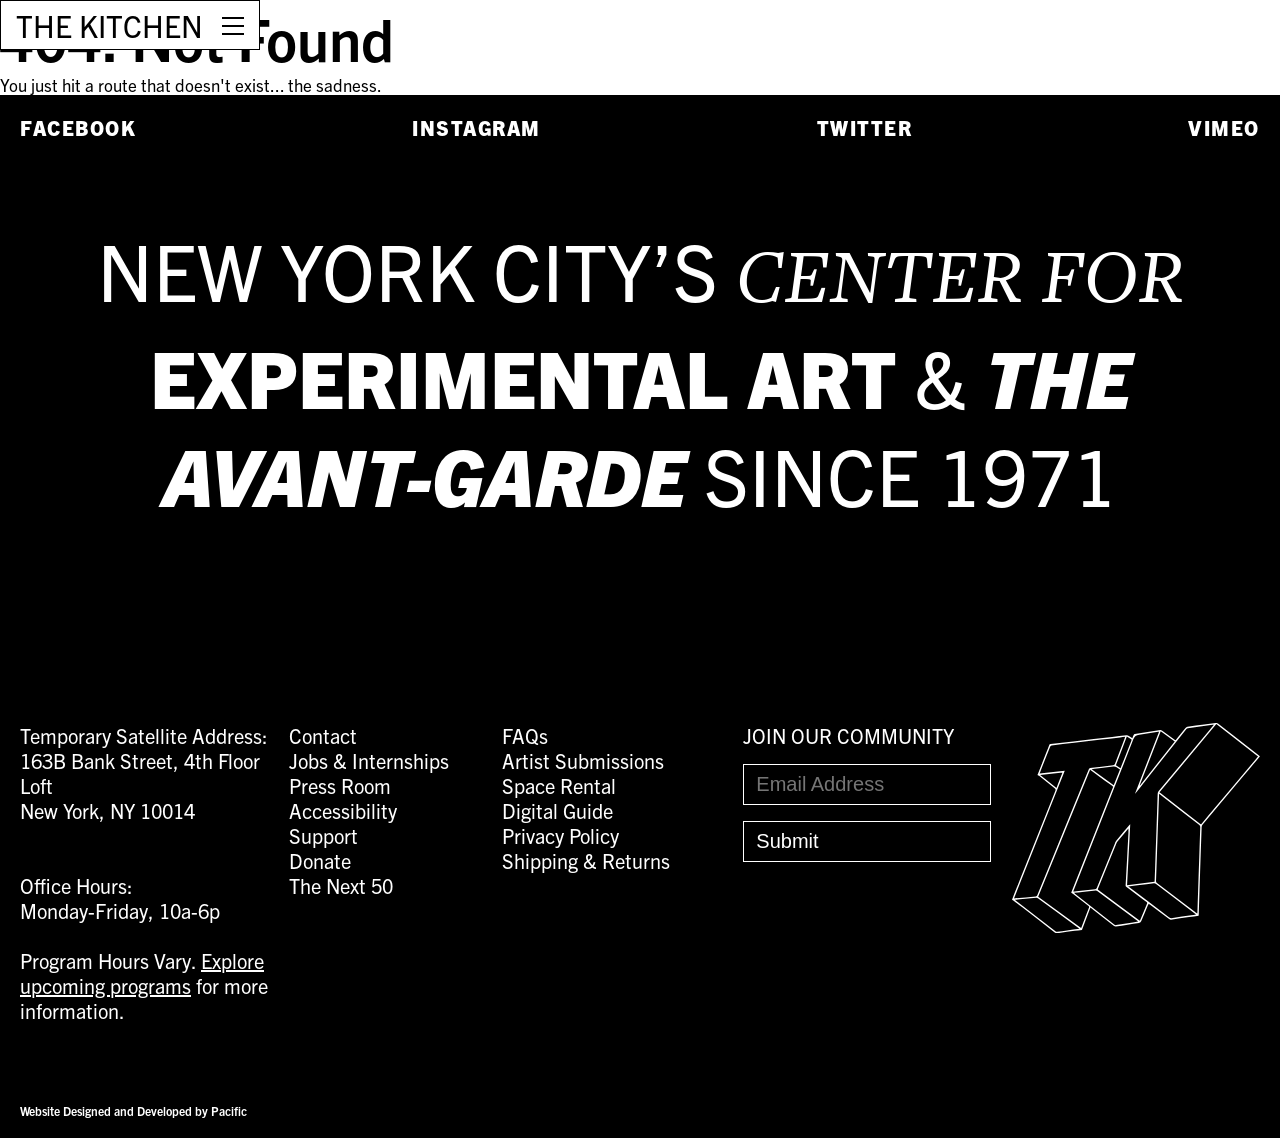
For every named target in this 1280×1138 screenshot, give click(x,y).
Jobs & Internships (369, 760)
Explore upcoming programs (142, 973)
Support (323, 835)
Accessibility (343, 810)
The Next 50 (341, 885)
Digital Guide (557, 810)
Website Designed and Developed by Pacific (133, 1110)
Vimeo (1224, 127)
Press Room (340, 785)
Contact (323, 735)
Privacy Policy (560, 835)
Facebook (78, 127)
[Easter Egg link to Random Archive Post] (1136, 924)
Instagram (476, 127)
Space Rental (559, 785)
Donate (320, 860)
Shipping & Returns (586, 860)
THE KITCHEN (109, 25)
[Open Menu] (233, 25)
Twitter (865, 127)
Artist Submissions (583, 760)
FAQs (525, 735)
